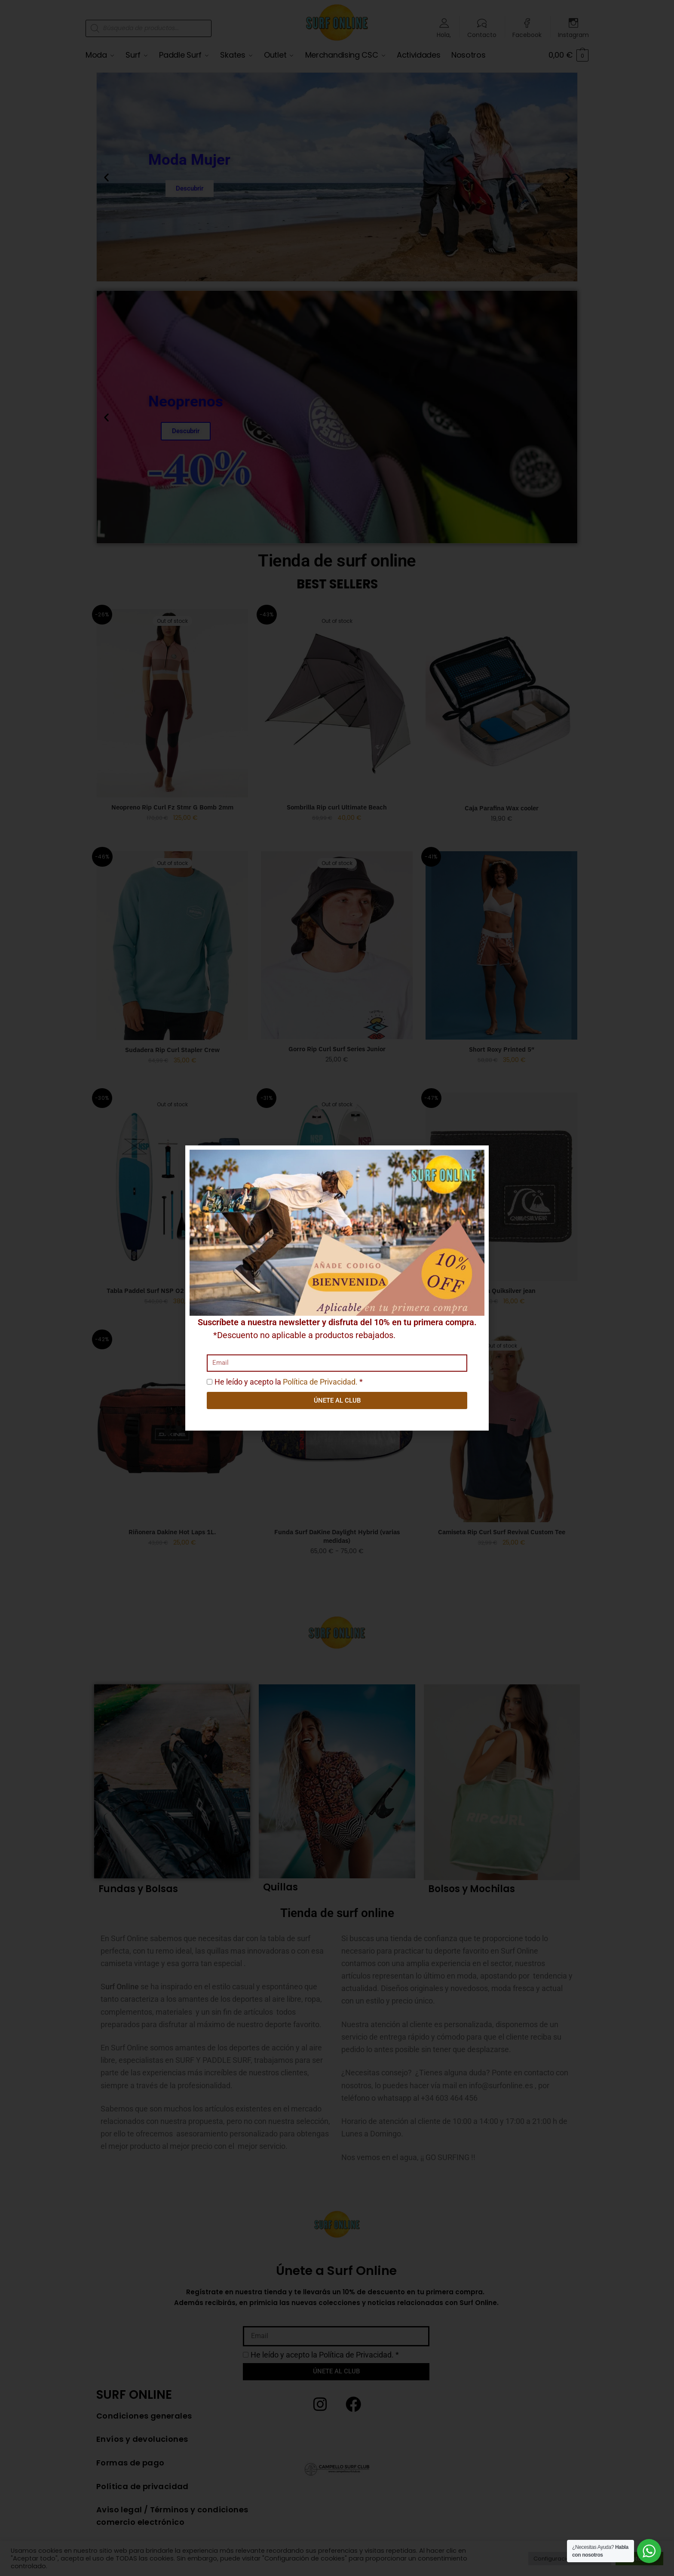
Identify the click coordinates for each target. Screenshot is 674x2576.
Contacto (481, 34)
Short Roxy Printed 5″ (501, 1049)
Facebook (527, 34)
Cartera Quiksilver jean (502, 1290)
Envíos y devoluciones (142, 2439)
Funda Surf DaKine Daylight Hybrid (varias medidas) (337, 1536)
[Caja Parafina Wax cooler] (501, 703)
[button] (106, 177)
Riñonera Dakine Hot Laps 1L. (172, 1532)
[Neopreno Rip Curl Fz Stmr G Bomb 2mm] (172, 703)
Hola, (444, 34)
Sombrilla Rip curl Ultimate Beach (337, 807)
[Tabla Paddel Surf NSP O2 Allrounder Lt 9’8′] (172, 1187)
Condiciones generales (144, 2415)
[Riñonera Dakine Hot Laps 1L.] (172, 1428)
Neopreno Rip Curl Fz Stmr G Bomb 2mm (172, 807)
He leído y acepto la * (325, 2354)
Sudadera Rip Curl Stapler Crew (172, 1050)
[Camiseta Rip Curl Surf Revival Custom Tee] (501, 1428)
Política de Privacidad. (356, 2354)
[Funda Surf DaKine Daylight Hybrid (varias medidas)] (337, 1428)
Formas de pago (130, 2462)
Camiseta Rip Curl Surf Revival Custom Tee (501, 1532)
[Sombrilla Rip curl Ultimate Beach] (337, 703)
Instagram (573, 34)
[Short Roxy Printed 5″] (501, 945)
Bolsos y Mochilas (471, 1889)
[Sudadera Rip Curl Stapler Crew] (172, 945)
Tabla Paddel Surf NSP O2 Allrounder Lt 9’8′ (172, 1290)
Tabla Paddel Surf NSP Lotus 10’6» (337, 1290)
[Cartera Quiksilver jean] (501, 1187)
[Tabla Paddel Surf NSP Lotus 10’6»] (337, 1187)
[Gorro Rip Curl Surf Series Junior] (337, 945)
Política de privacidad (142, 2486)
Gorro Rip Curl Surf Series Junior (337, 1049)
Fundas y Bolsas (138, 1889)
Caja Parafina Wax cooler (502, 808)
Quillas (280, 1887)
